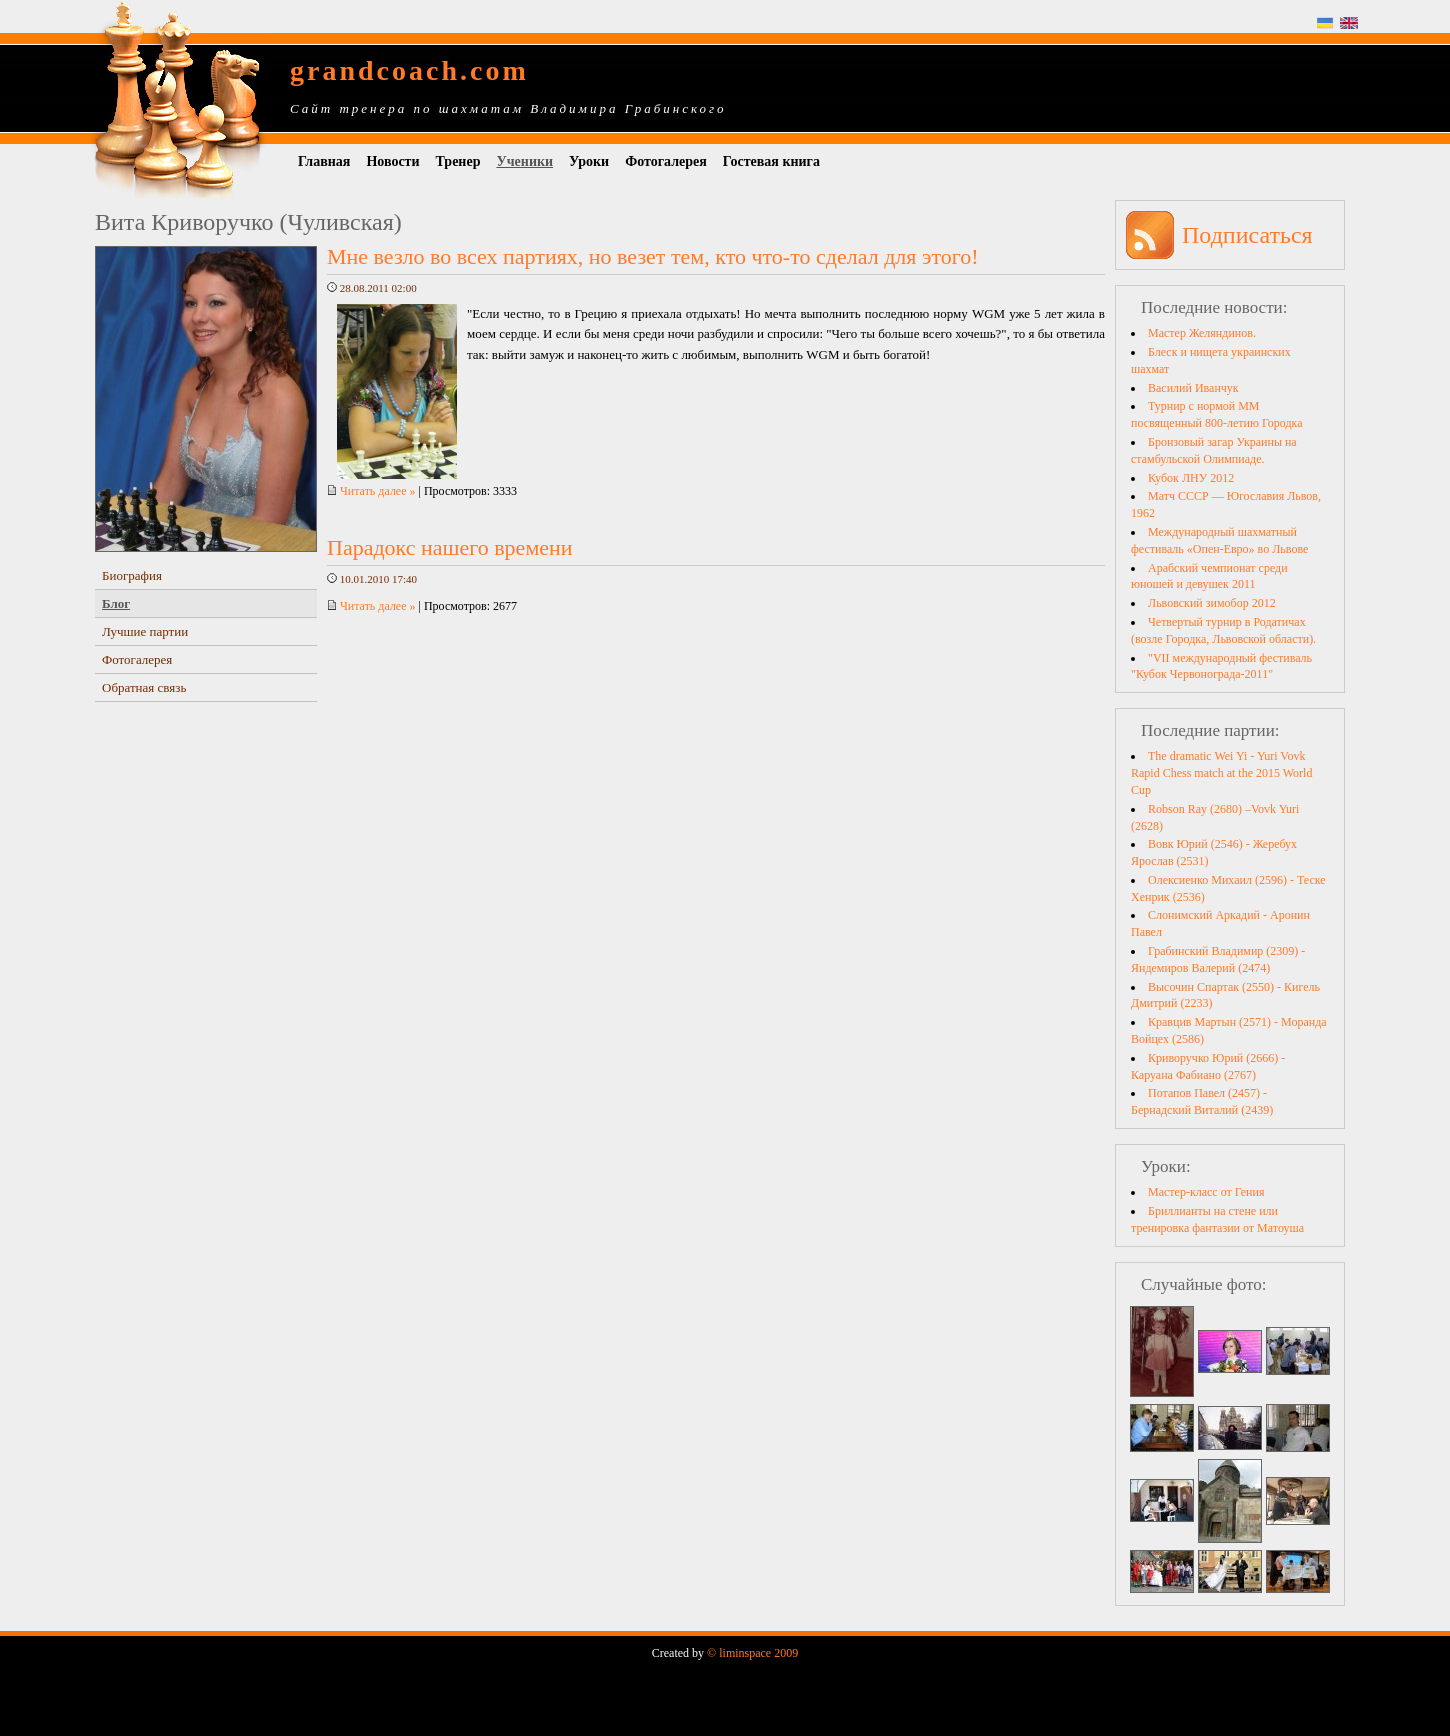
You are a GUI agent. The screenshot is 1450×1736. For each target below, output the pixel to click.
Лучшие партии (145, 631)
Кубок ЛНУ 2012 (1191, 478)
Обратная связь (144, 687)
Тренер (458, 161)
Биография (132, 575)
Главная (324, 161)
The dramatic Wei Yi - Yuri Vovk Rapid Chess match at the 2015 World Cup (1221, 773)
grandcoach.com (409, 70)
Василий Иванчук (1193, 388)
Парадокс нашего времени (450, 547)
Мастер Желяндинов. (1202, 333)
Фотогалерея (666, 161)
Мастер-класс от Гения (1206, 1192)
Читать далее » (371, 491)
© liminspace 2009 (752, 1653)
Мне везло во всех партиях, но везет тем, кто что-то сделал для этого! (653, 256)
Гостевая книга (771, 161)
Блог (116, 603)
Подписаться (1247, 235)
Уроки (589, 161)
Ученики (524, 161)
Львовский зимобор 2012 (1212, 603)
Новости (392, 161)
